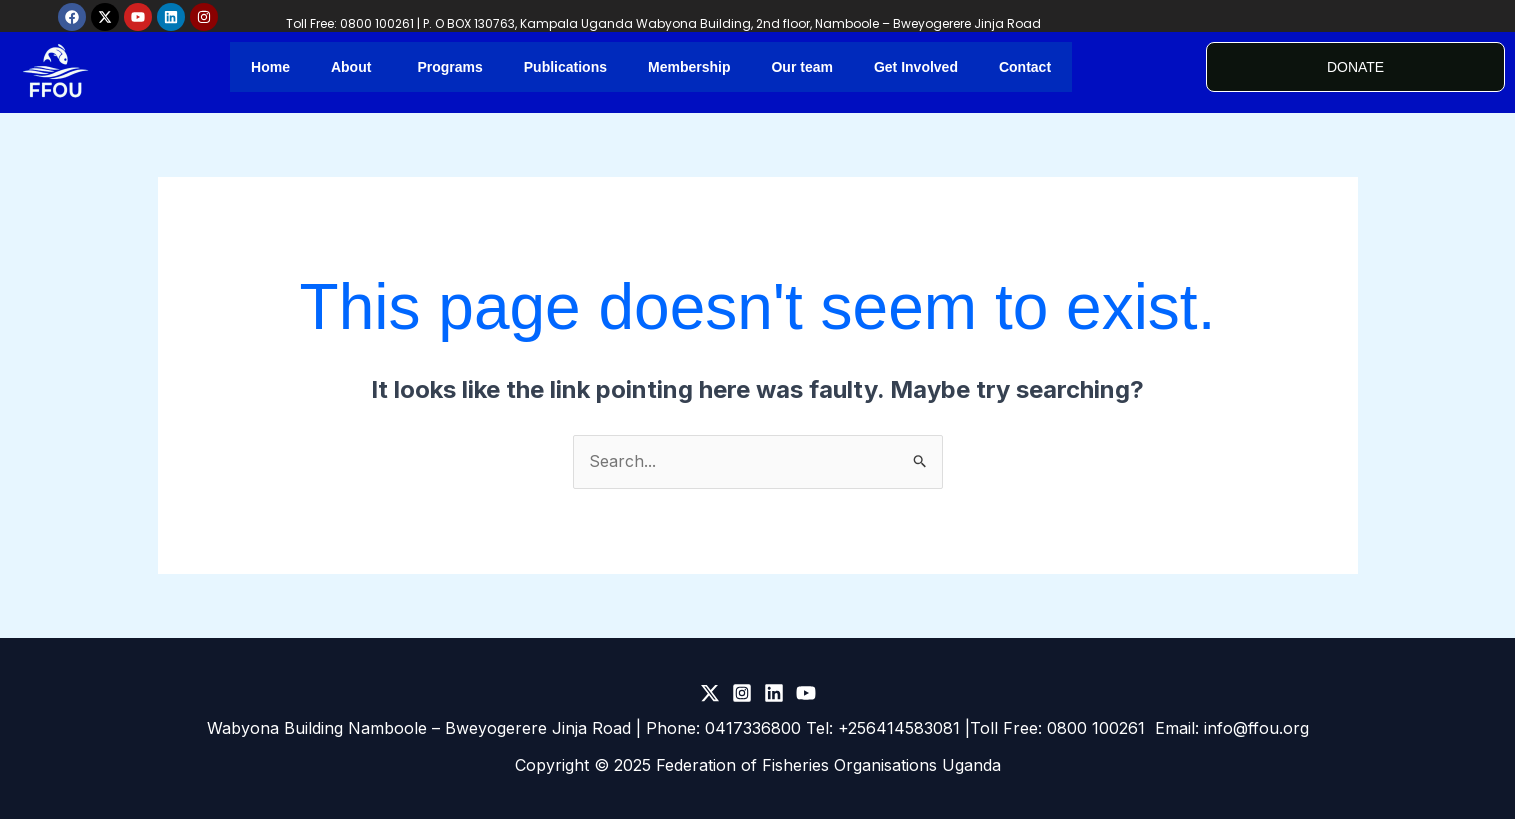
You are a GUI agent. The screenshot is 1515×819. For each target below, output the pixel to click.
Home (270, 67)
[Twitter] (710, 693)
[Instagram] (742, 693)
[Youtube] (806, 693)
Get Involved (916, 67)
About (351, 67)
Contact (1025, 67)
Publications (565, 67)
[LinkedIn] (774, 693)
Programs (449, 67)
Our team (801, 67)
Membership (689, 67)
